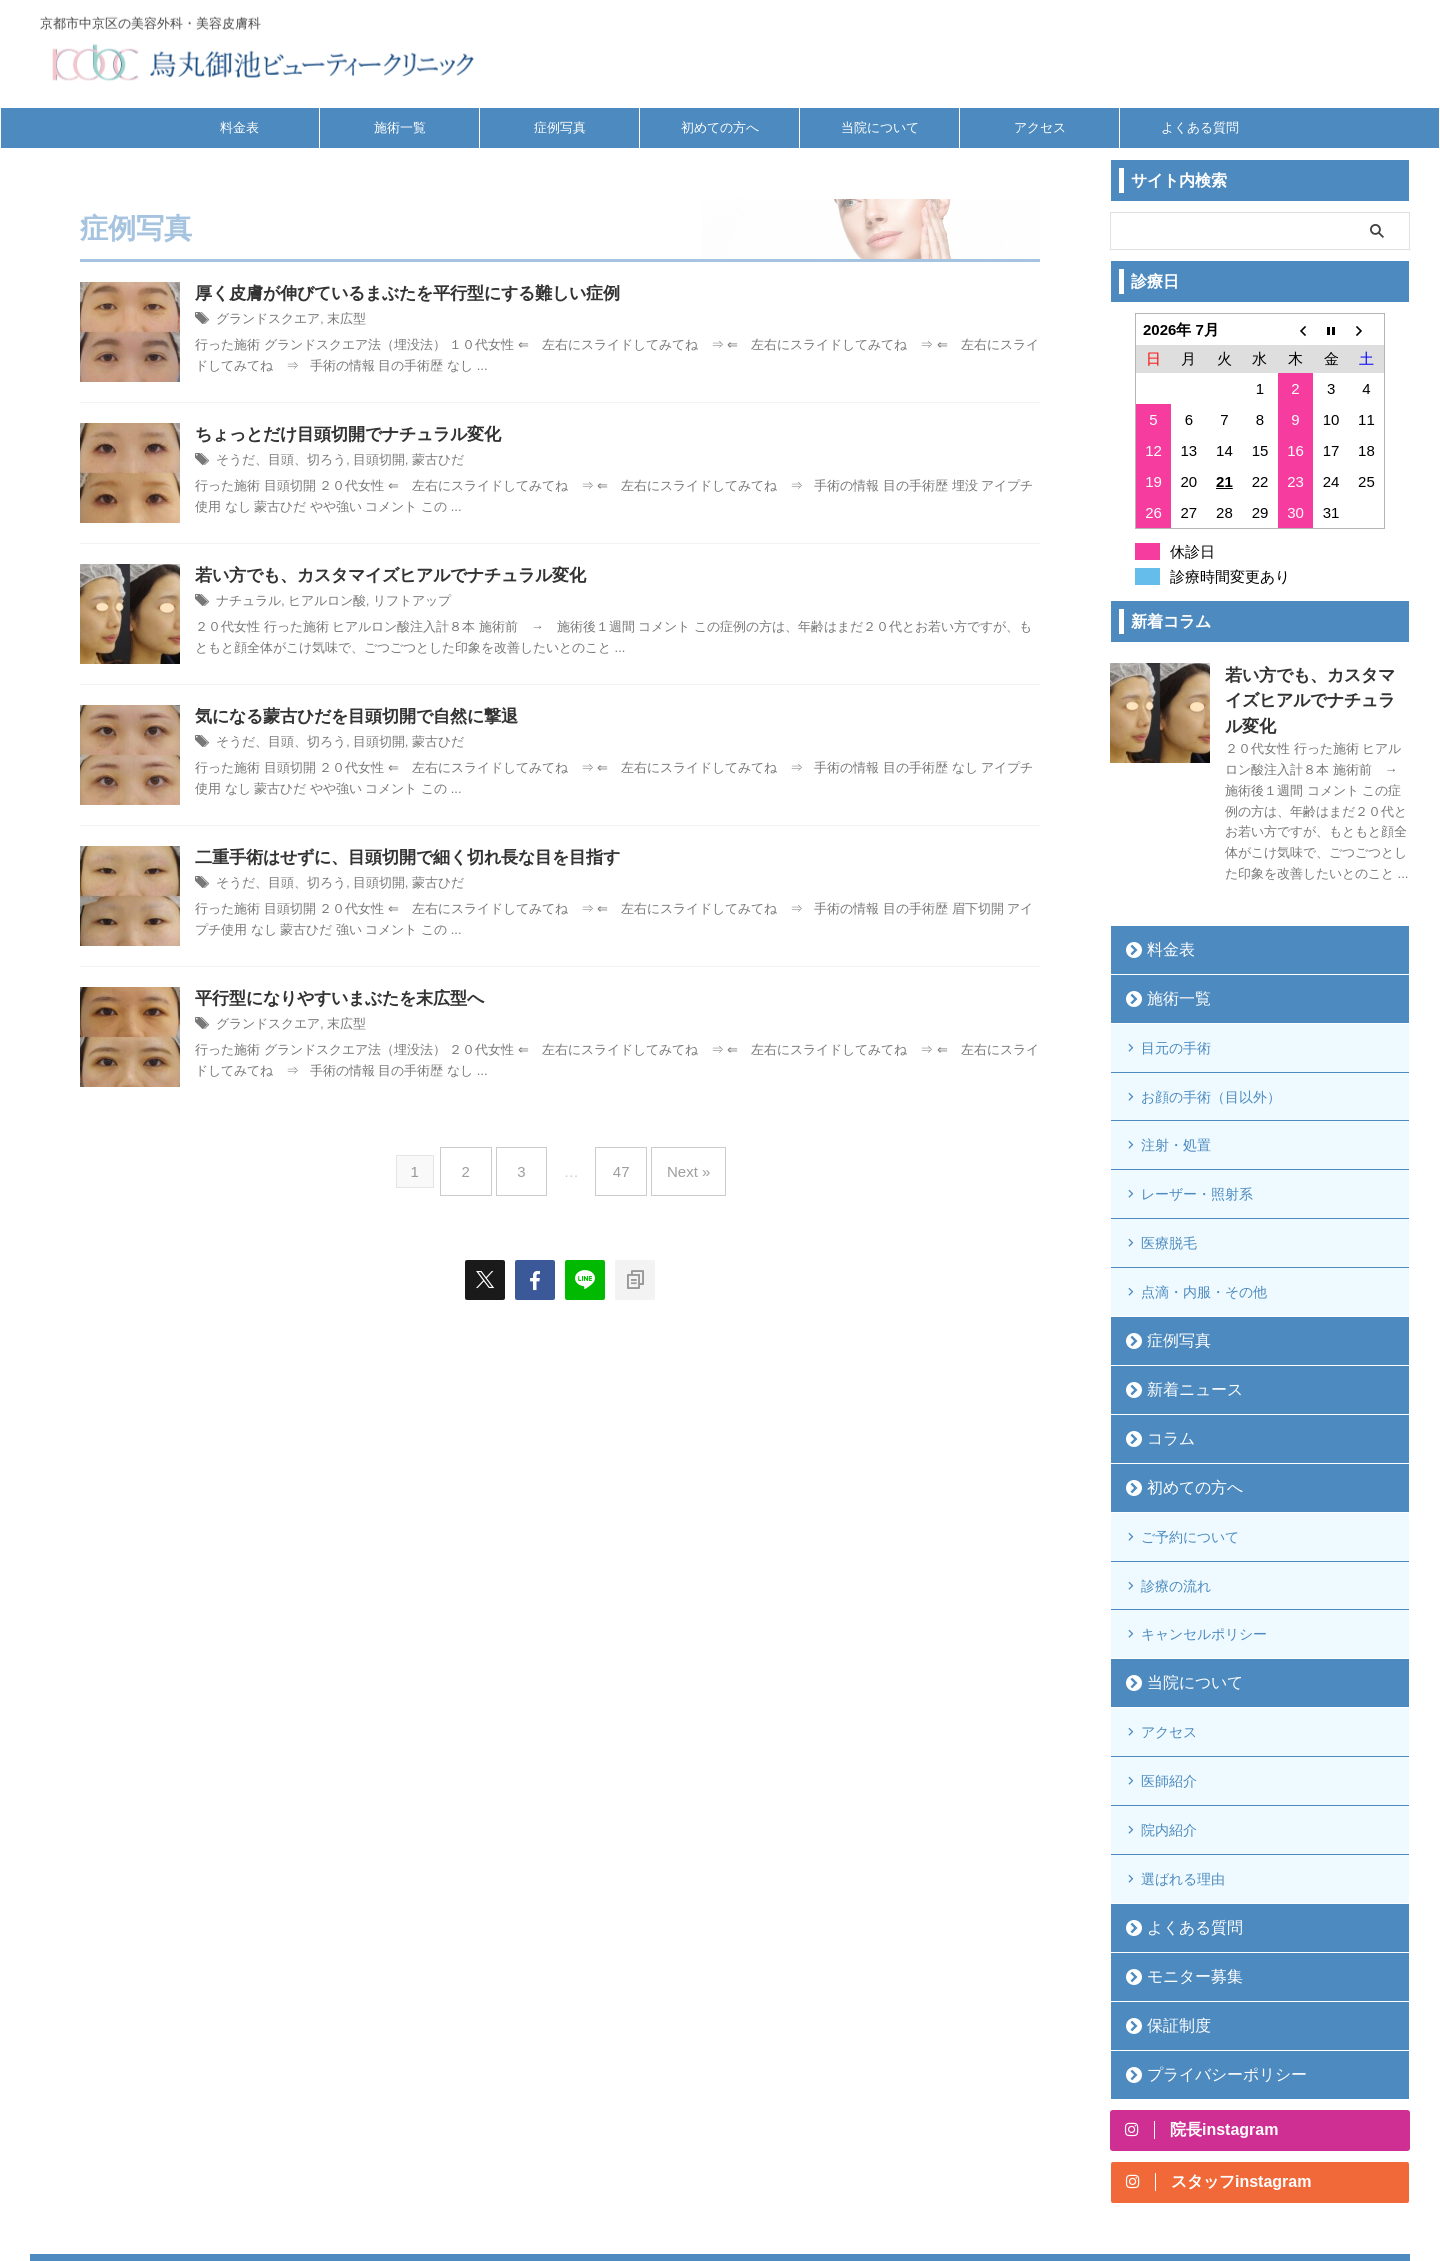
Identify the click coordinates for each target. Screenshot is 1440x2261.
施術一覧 (400, 127)
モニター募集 (1183, 1842)
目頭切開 (367, 462)
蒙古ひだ (422, 462)
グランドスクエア (264, 321)
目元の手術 (1176, 1012)
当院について (880, 127)
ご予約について (1190, 1454)
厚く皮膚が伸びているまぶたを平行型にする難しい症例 (407, 294)
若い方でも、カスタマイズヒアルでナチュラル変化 (390, 576)
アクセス (1040, 127)
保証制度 (1170, 1891)
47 (616, 1163)
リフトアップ (398, 603)
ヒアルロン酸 (319, 603)
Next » (673, 1163)
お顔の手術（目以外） (1211, 1053)
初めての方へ (720, 127)
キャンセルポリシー (1204, 1536)
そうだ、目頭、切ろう (276, 462)
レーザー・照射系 (1197, 1135)
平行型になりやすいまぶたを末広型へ (339, 999)
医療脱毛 (1169, 1176)
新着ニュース (1183, 1310)
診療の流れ (1176, 1495)
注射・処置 (1176, 1094)
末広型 (337, 321)
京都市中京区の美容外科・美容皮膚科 (720, 2157)
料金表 (239, 127)
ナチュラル (246, 603)
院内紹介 (1169, 1708)
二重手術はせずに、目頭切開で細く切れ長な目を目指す (407, 858)
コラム (1163, 1359)
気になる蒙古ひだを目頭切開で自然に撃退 (356, 717)
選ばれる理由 (1183, 1749)
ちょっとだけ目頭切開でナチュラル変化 (348, 435)
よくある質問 (1200, 127)
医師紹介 (1169, 1667)
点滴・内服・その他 (1204, 1217)
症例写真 (560, 127)
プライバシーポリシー (1209, 1940)
